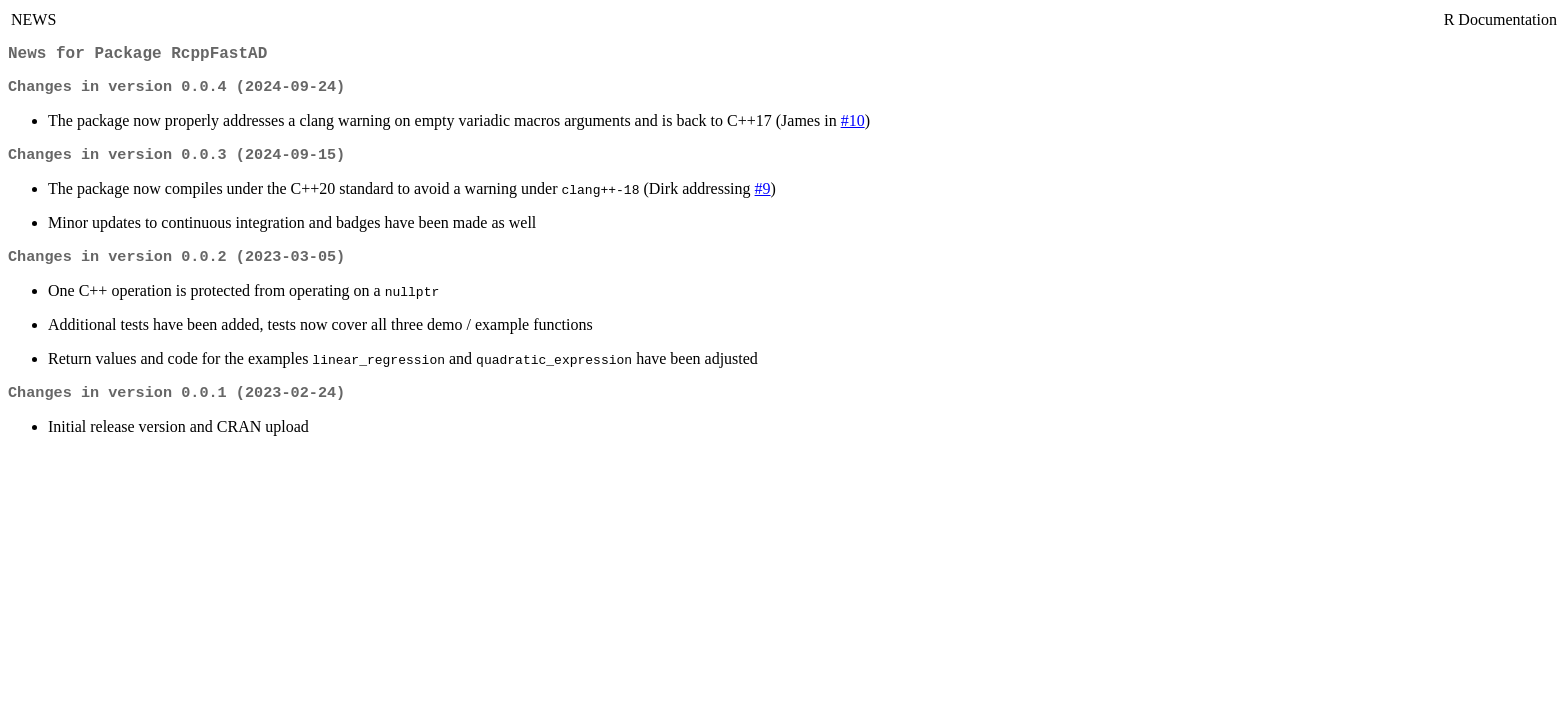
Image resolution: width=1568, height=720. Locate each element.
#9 (763, 196)
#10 (853, 126)
